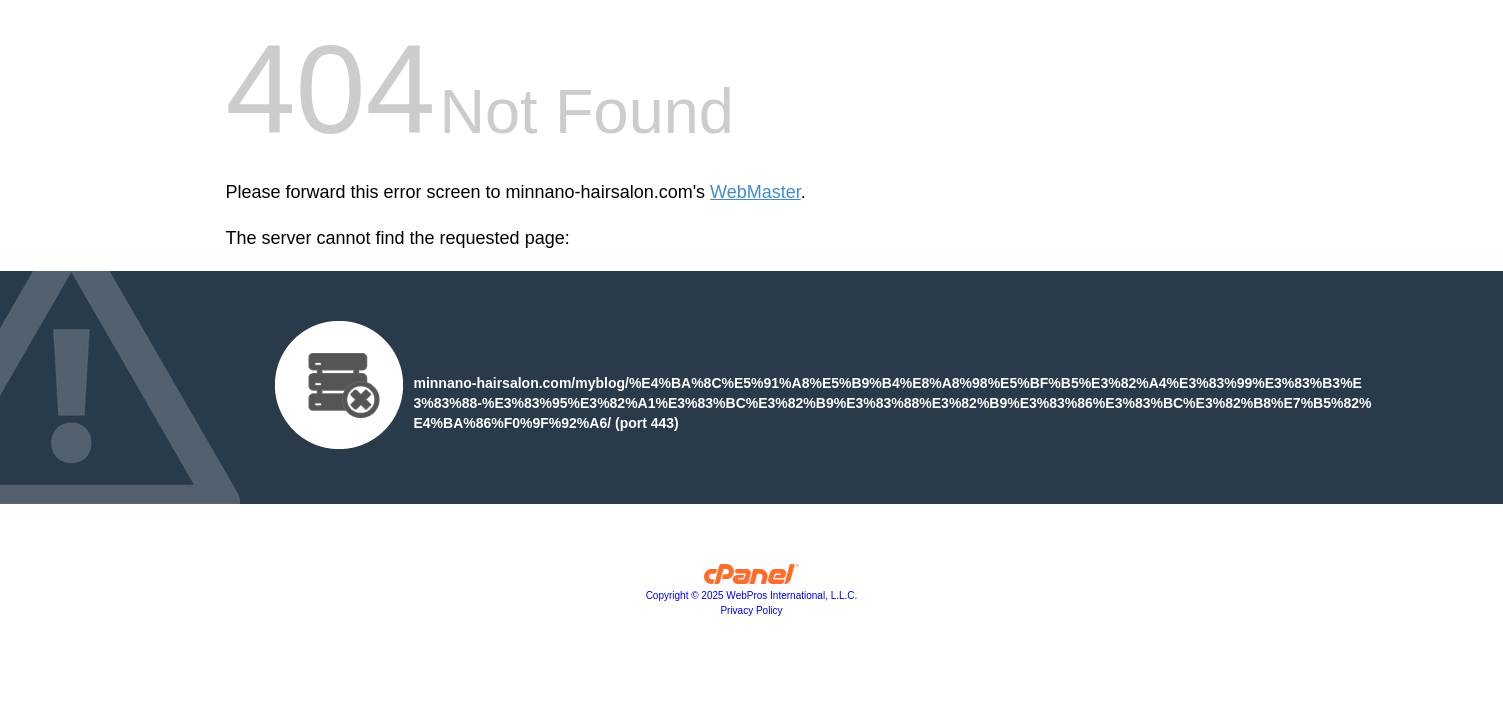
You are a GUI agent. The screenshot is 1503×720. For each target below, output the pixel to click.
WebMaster (755, 192)
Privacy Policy (751, 610)
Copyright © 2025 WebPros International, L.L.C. (752, 595)
